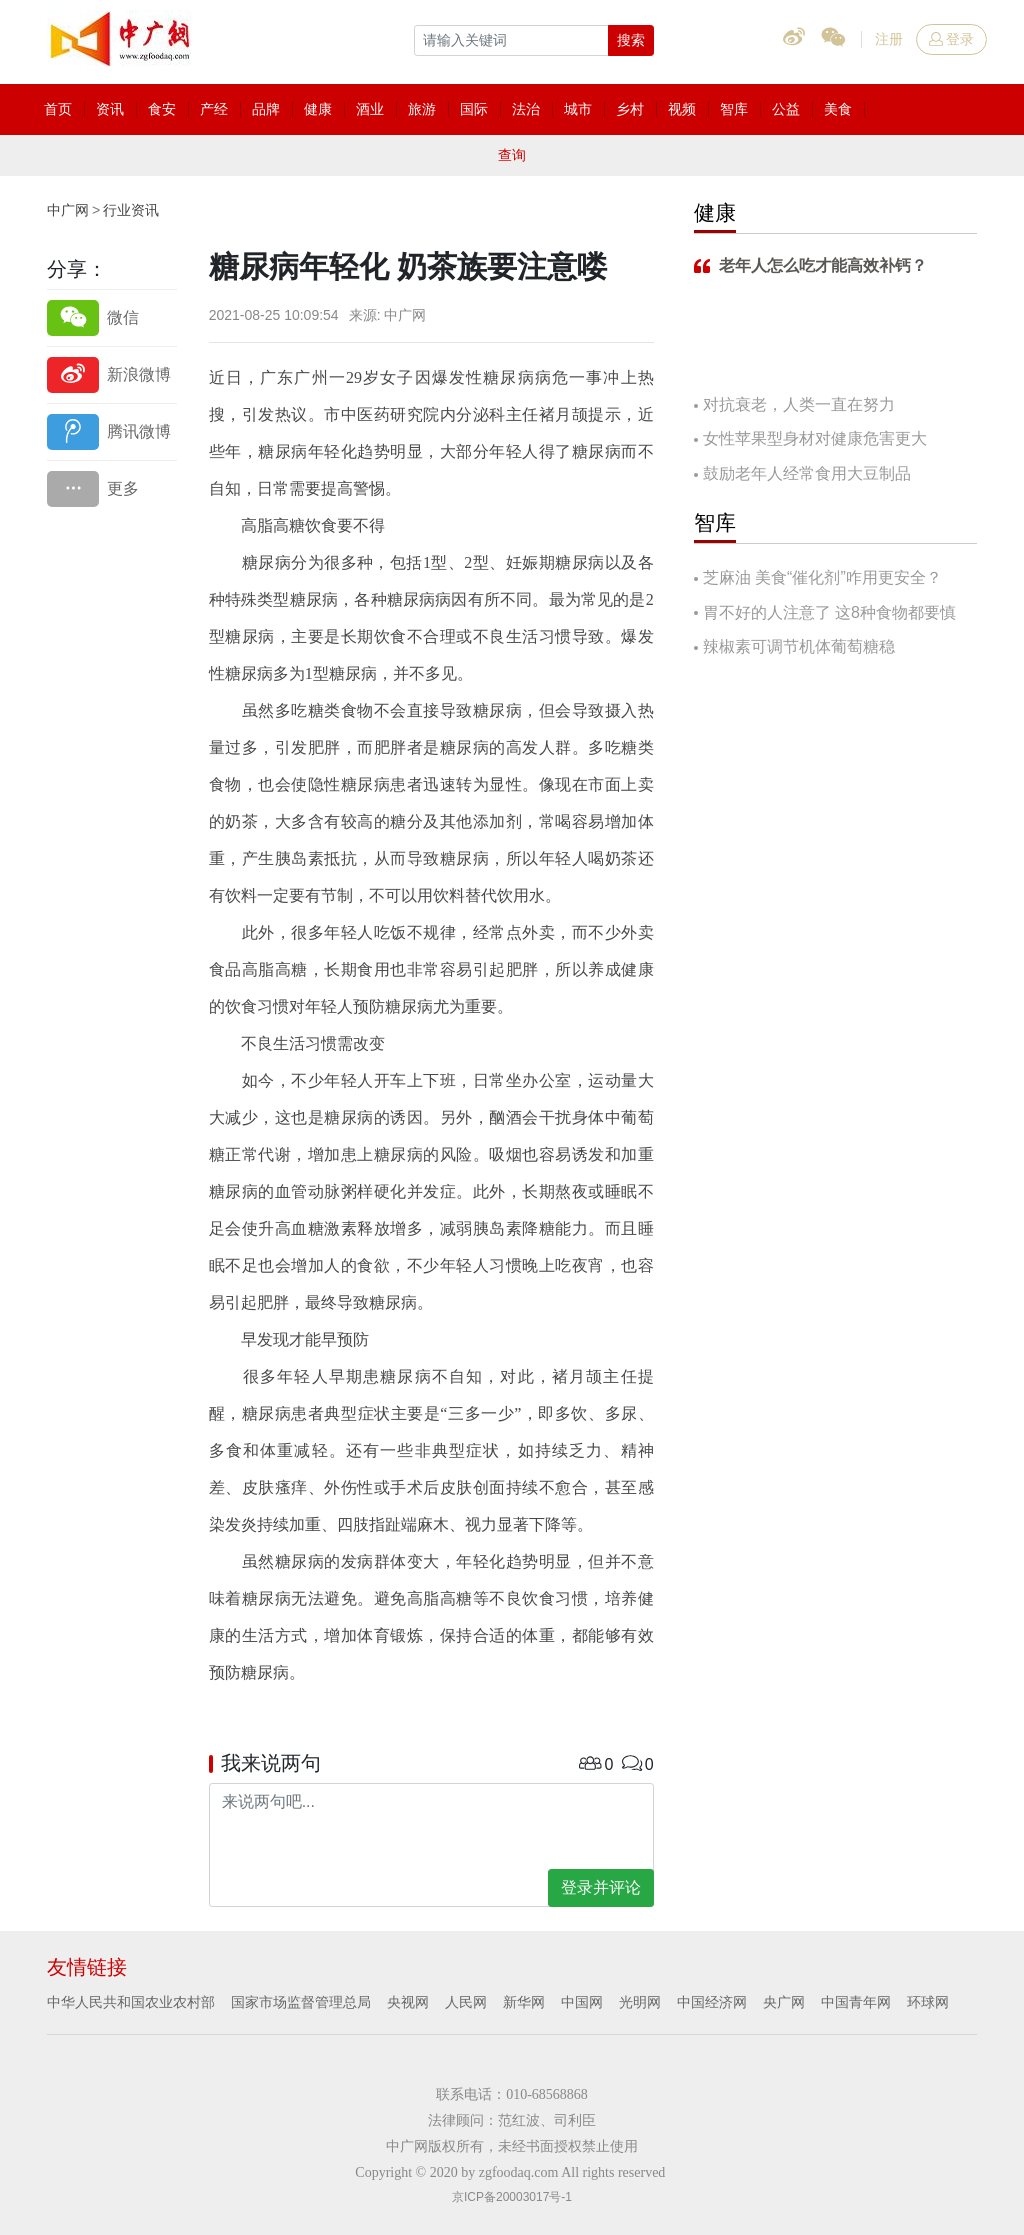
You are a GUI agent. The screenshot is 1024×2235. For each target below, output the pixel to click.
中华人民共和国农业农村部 (131, 2002)
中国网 (582, 2002)
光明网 (640, 2002)
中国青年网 (856, 2002)
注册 (889, 39)
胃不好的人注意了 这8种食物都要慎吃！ (825, 614)
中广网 (68, 210)
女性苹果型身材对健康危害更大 (815, 438)
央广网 (784, 2002)
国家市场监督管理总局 (301, 2002)
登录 (951, 39)
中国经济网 (712, 2002)
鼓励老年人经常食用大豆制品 (807, 473)
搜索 (631, 40)
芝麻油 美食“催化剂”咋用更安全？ (822, 577)
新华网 (524, 2002)
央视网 (408, 2002)
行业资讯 (131, 210)
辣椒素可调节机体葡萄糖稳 (799, 646)
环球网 (928, 2002)
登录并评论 (601, 1887)
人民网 (466, 2002)
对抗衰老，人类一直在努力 (799, 404)
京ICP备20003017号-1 (512, 2197)
